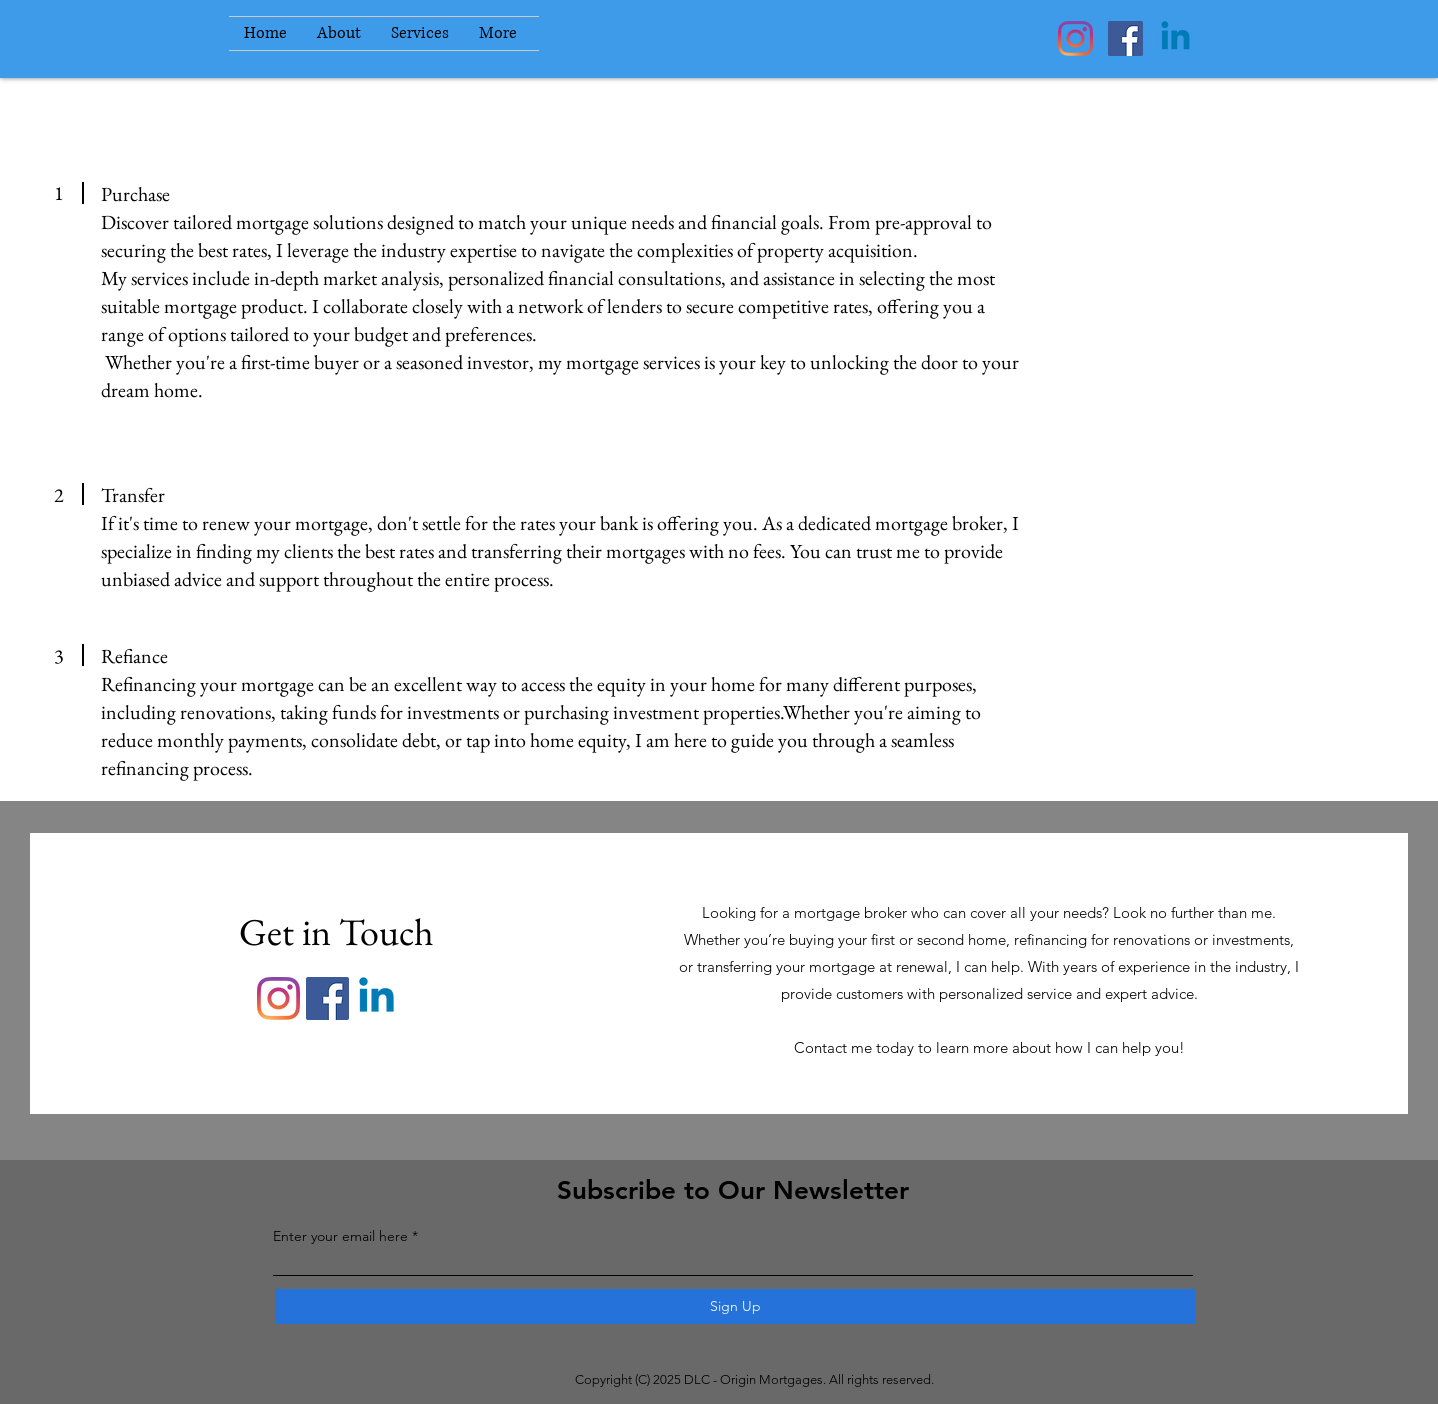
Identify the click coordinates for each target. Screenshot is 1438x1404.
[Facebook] (1125, 38)
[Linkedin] (1175, 38)
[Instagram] (1075, 38)
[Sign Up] (735, 1306)
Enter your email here (340, 1236)
